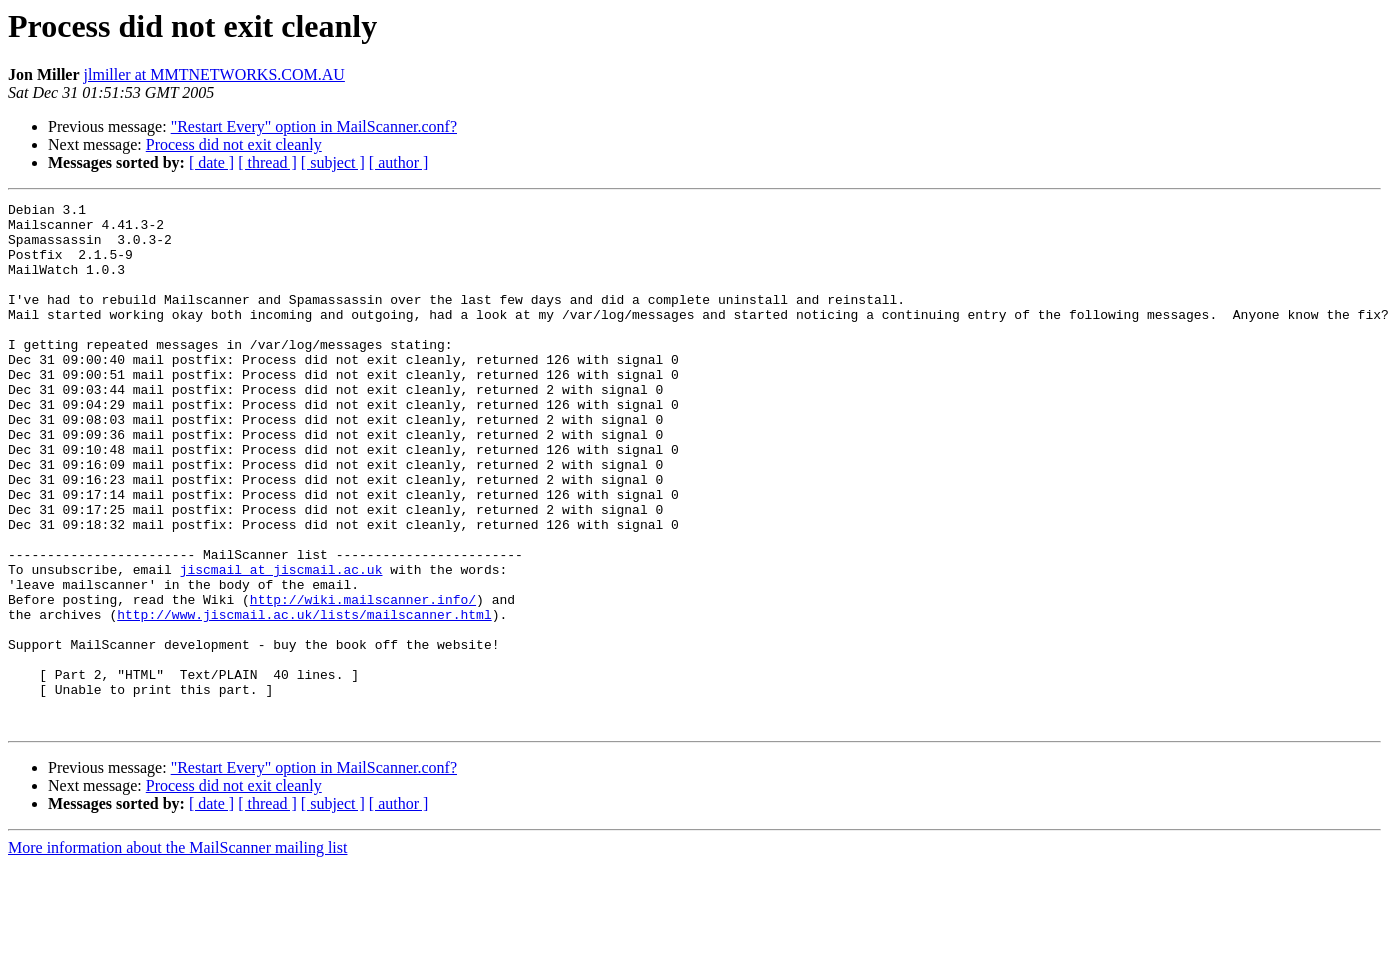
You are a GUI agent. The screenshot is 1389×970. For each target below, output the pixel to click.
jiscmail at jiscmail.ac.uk (281, 644)
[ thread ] (267, 162)
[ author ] (399, 162)
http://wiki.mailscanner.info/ (363, 680)
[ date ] (211, 162)
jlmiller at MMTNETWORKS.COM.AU (214, 74)
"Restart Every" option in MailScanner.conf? (314, 126)
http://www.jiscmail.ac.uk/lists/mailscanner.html (304, 698)
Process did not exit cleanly (234, 144)
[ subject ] (333, 162)
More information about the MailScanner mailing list (177, 952)
